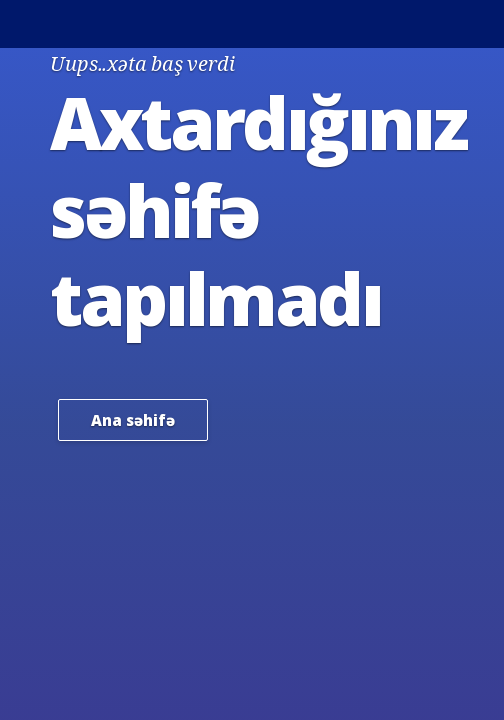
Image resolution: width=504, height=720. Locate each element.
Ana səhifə (133, 420)
